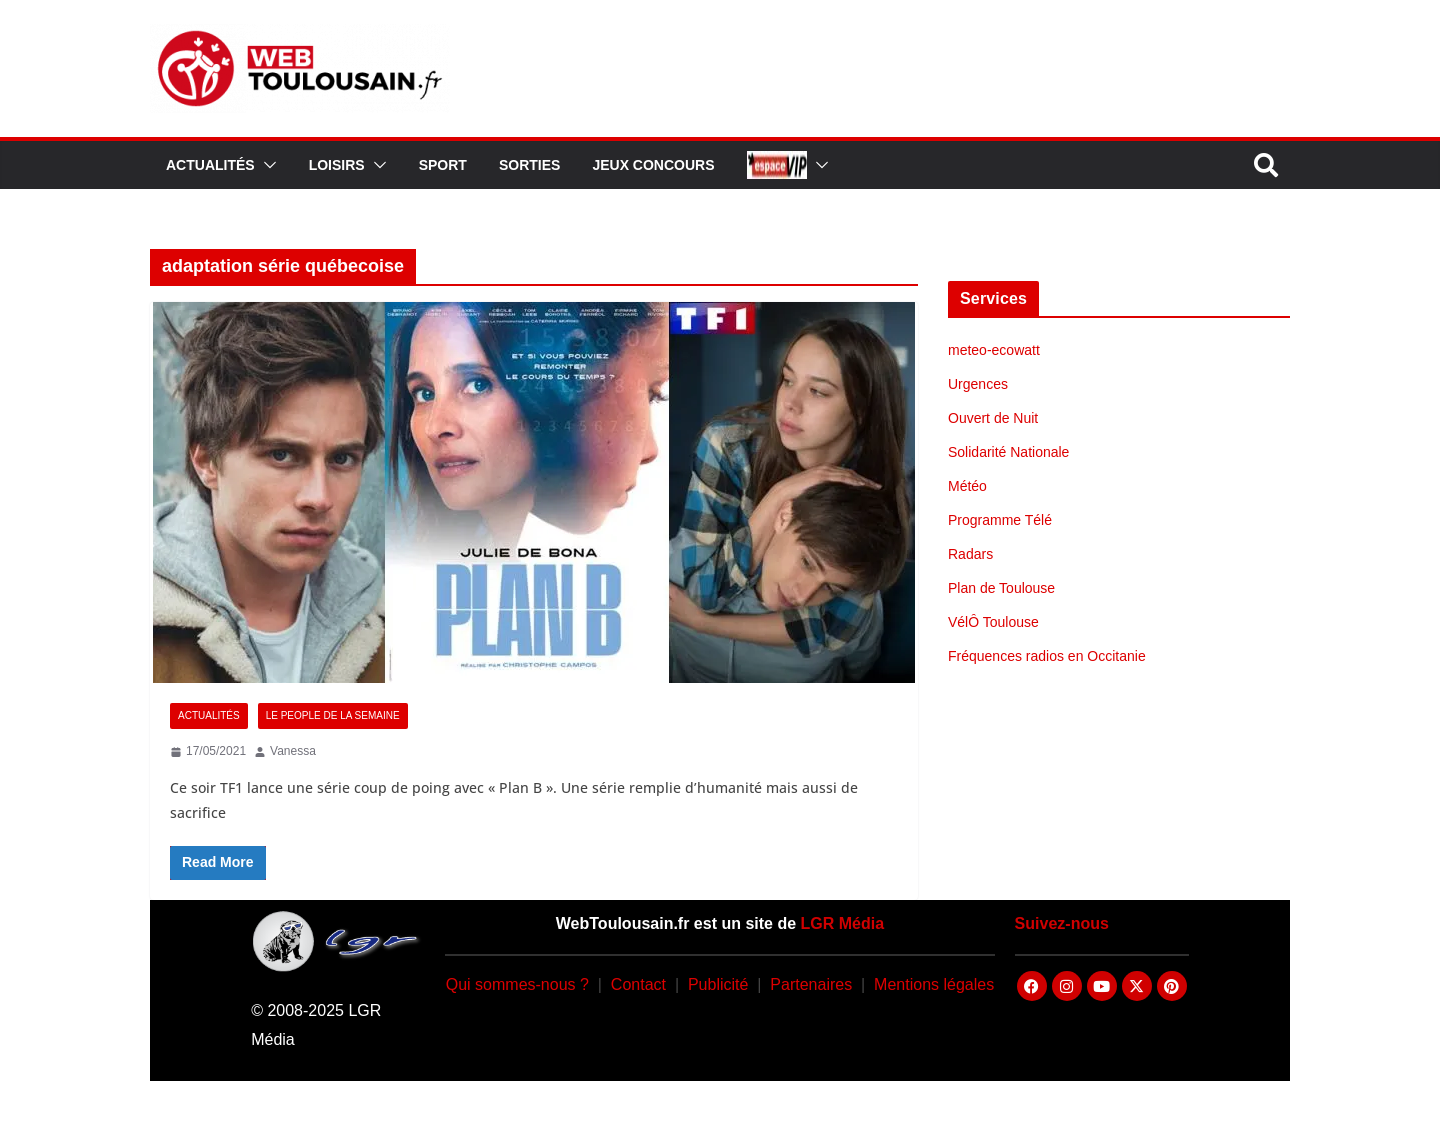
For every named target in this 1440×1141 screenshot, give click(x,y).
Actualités (210, 165)
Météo (967, 486)
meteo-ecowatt (994, 350)
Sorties (529, 165)
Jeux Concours (653, 165)
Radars (970, 554)
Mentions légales (934, 984)
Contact (638, 984)
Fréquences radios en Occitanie (1047, 656)
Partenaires (811, 984)
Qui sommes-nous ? (517, 984)
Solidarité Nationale (1008, 452)
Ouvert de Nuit (993, 418)
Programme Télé (1000, 520)
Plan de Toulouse (1001, 588)
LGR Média (843, 923)
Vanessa (293, 751)
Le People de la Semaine (333, 715)
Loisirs (337, 165)
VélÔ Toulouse (993, 622)
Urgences (978, 384)
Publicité (718, 984)
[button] (266, 165)
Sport (443, 165)
